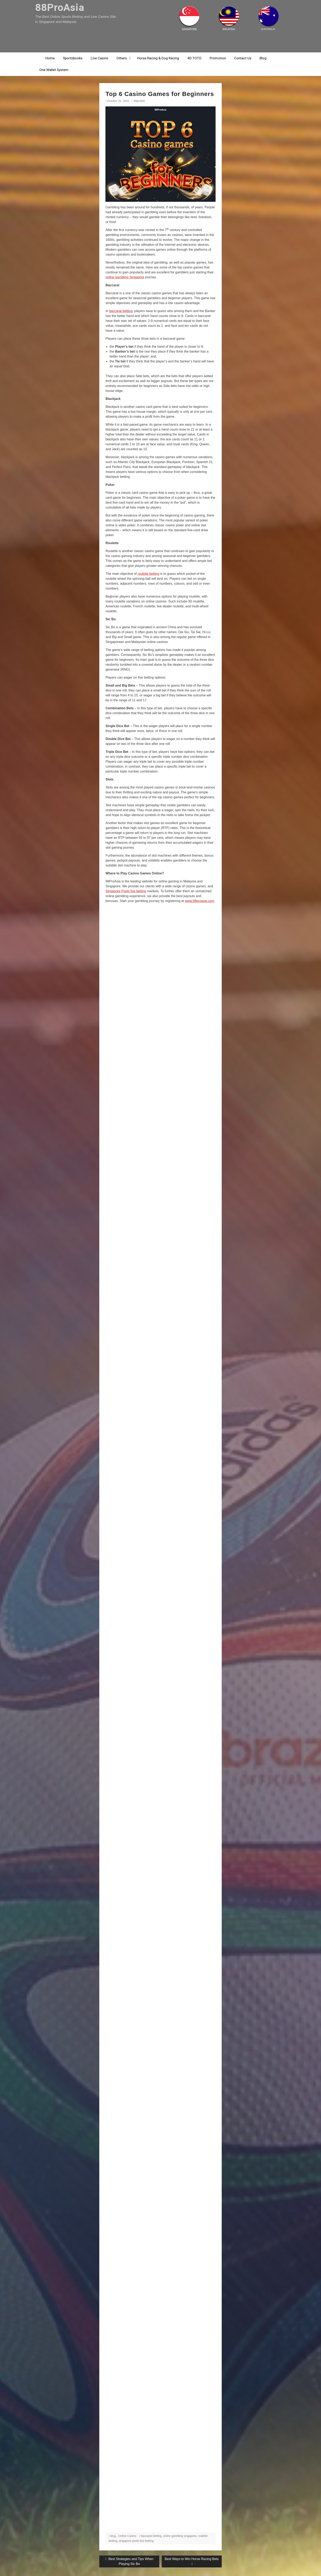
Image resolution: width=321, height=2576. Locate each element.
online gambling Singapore (124, 277)
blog (113, 2536)
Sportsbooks (73, 58)
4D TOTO (194, 58)
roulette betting (148, 573)
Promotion (218, 58)
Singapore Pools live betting (125, 891)
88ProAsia (59, 7)
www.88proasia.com (199, 901)
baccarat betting (120, 311)
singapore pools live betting (136, 2540)
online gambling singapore (179, 2536)
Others (121, 58)
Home (50, 58)
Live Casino (99, 58)
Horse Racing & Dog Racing (158, 58)
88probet (139, 101)
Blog (263, 58)
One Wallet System (53, 70)
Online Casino (127, 2536)
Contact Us (242, 58)
